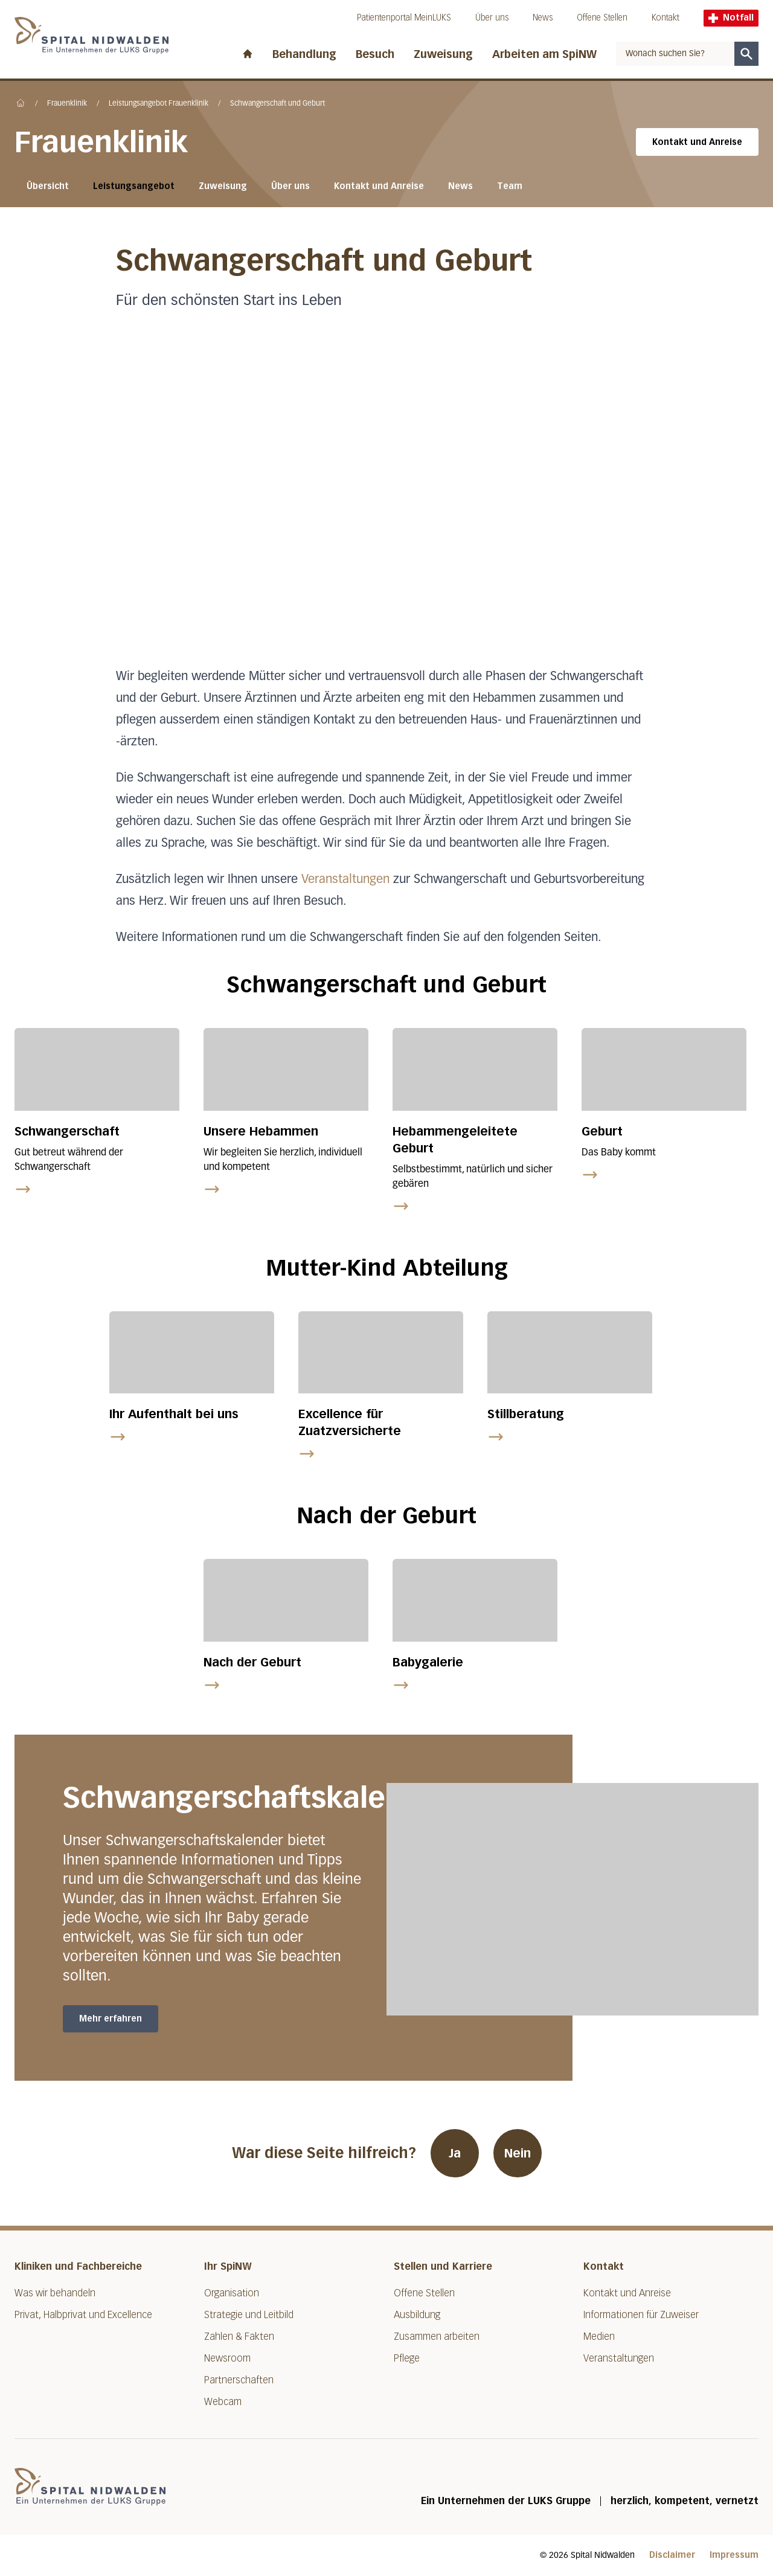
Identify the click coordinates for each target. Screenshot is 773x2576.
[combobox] (675, 54)
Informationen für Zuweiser (641, 2315)
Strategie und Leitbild (248, 2315)
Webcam (223, 2401)
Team (509, 186)
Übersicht (48, 186)
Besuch (375, 54)
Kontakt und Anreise (697, 142)
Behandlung (304, 54)
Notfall (731, 18)
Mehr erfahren (110, 2019)
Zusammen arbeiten (437, 2336)
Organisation (231, 2293)
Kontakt (665, 18)
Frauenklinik (67, 104)
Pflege (407, 2358)
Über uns (491, 18)
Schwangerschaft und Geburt (277, 104)
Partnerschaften (239, 2380)
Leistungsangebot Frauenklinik (158, 104)
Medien (599, 2336)
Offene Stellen (602, 18)
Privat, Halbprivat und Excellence (83, 2315)
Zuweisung (443, 54)
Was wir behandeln (54, 2293)
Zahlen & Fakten (239, 2336)
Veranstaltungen (345, 879)
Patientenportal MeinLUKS (404, 18)
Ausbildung (417, 2315)
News (543, 18)
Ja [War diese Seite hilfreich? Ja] (455, 2153)
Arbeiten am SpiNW (544, 54)
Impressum (734, 2555)
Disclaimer (672, 2555)
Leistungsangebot (134, 186)
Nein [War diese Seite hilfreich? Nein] (517, 2153)
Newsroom (227, 2358)
